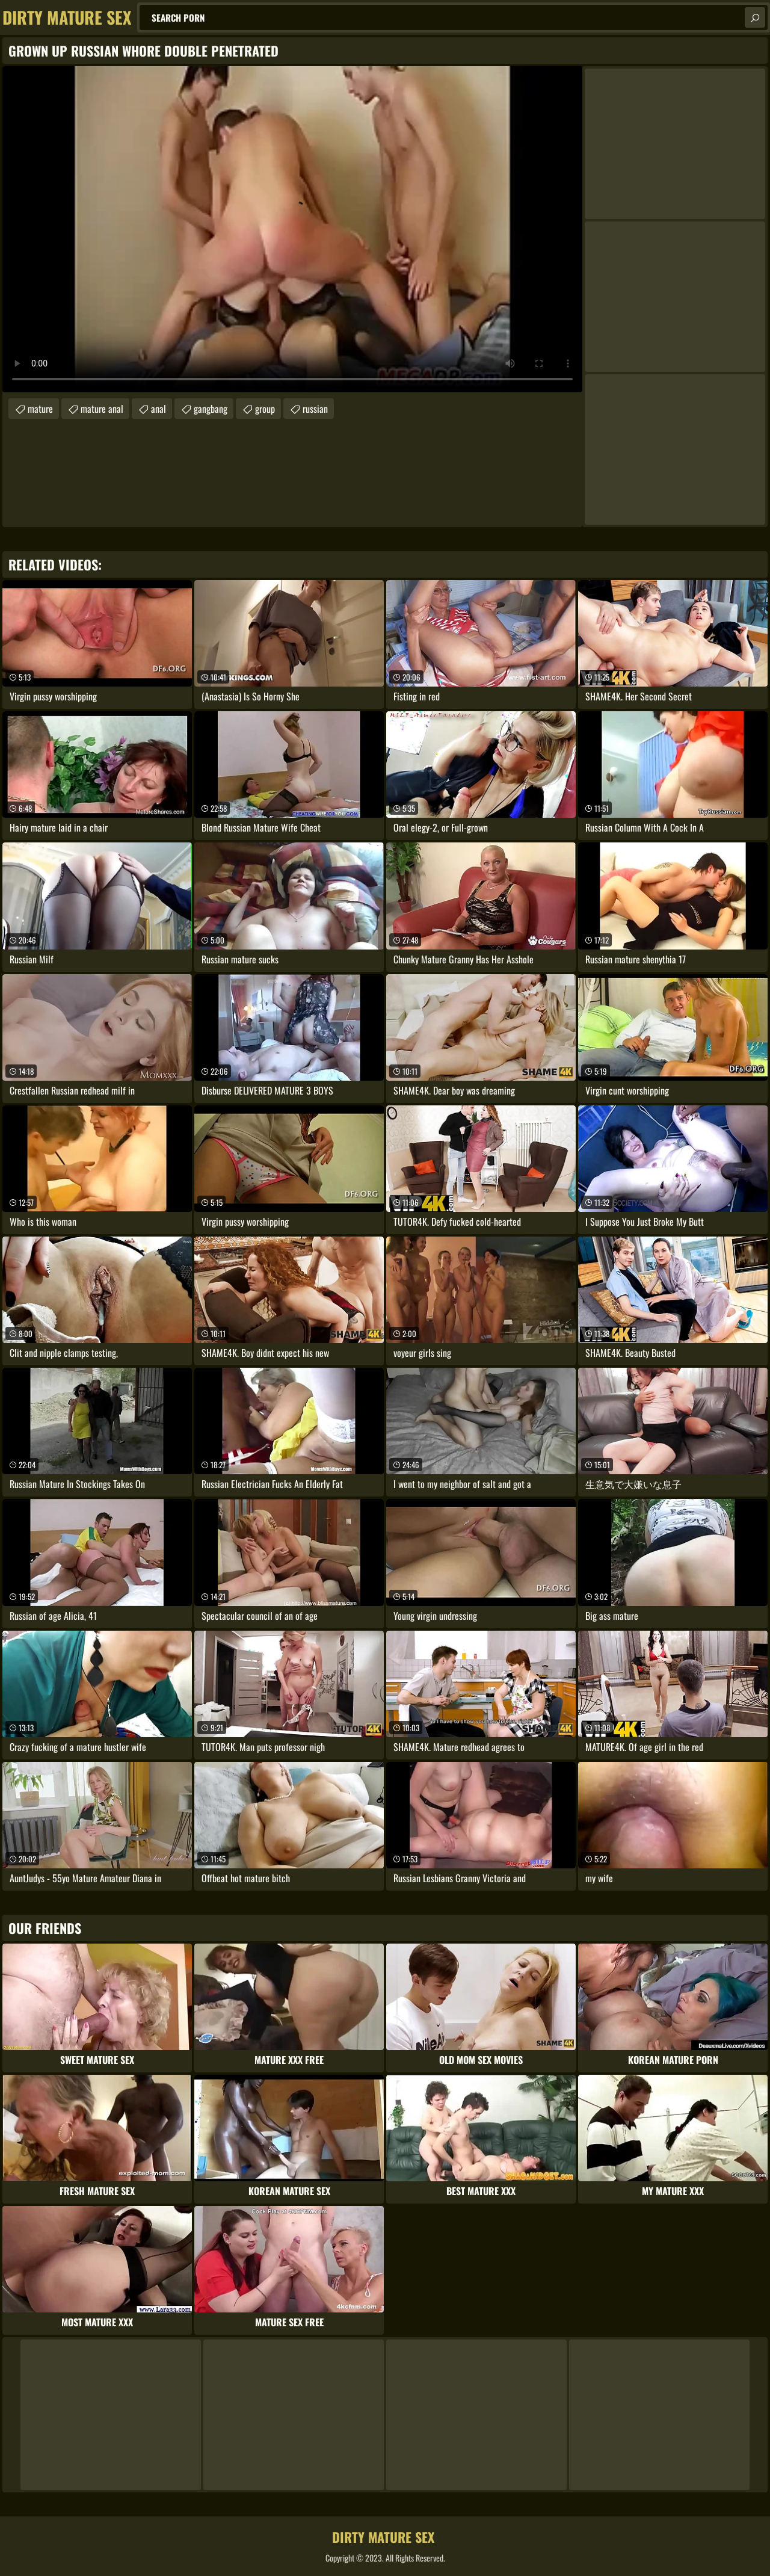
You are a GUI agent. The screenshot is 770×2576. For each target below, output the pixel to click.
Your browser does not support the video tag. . (292, 229)
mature (40, 408)
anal (158, 408)
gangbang (210, 408)
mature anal (102, 408)
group (265, 408)
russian (315, 408)
